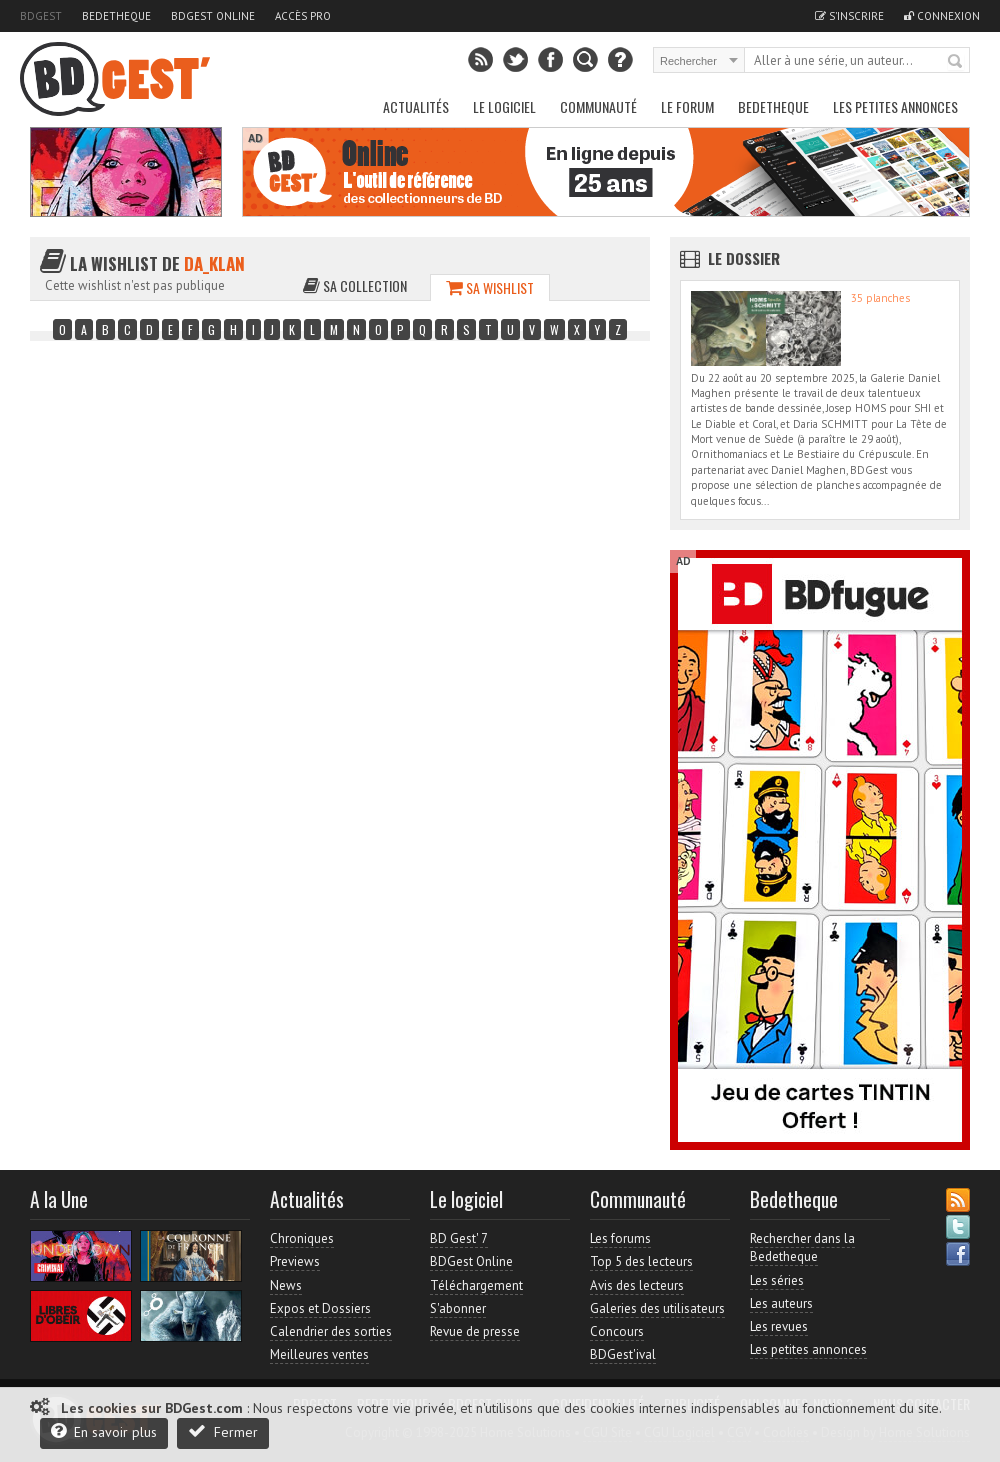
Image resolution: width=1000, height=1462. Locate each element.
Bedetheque (116, 16)
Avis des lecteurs (637, 1285)
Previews (295, 1261)
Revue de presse (475, 1331)
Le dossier (744, 258)
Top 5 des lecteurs (641, 1261)
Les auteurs (781, 1303)
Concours (617, 1331)
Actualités (416, 106)
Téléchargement (476, 1285)
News (286, 1285)
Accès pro (303, 16)
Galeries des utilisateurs (657, 1308)
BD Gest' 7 (459, 1238)
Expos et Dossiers (320, 1308)
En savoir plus (104, 1431)
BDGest (41, 16)
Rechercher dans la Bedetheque (802, 1247)
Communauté (598, 106)
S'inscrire (849, 16)
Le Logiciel (504, 106)
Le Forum (687, 106)
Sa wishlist (490, 287)
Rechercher (956, 62)
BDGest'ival (623, 1354)
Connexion (942, 16)
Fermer (223, 1431)
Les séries (777, 1280)
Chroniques (302, 1238)
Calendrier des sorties (331, 1331)
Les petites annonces (895, 106)
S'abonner (458, 1308)
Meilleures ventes (319, 1354)
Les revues (779, 1326)
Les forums (620, 1238)
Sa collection (355, 285)
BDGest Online (213, 16)
